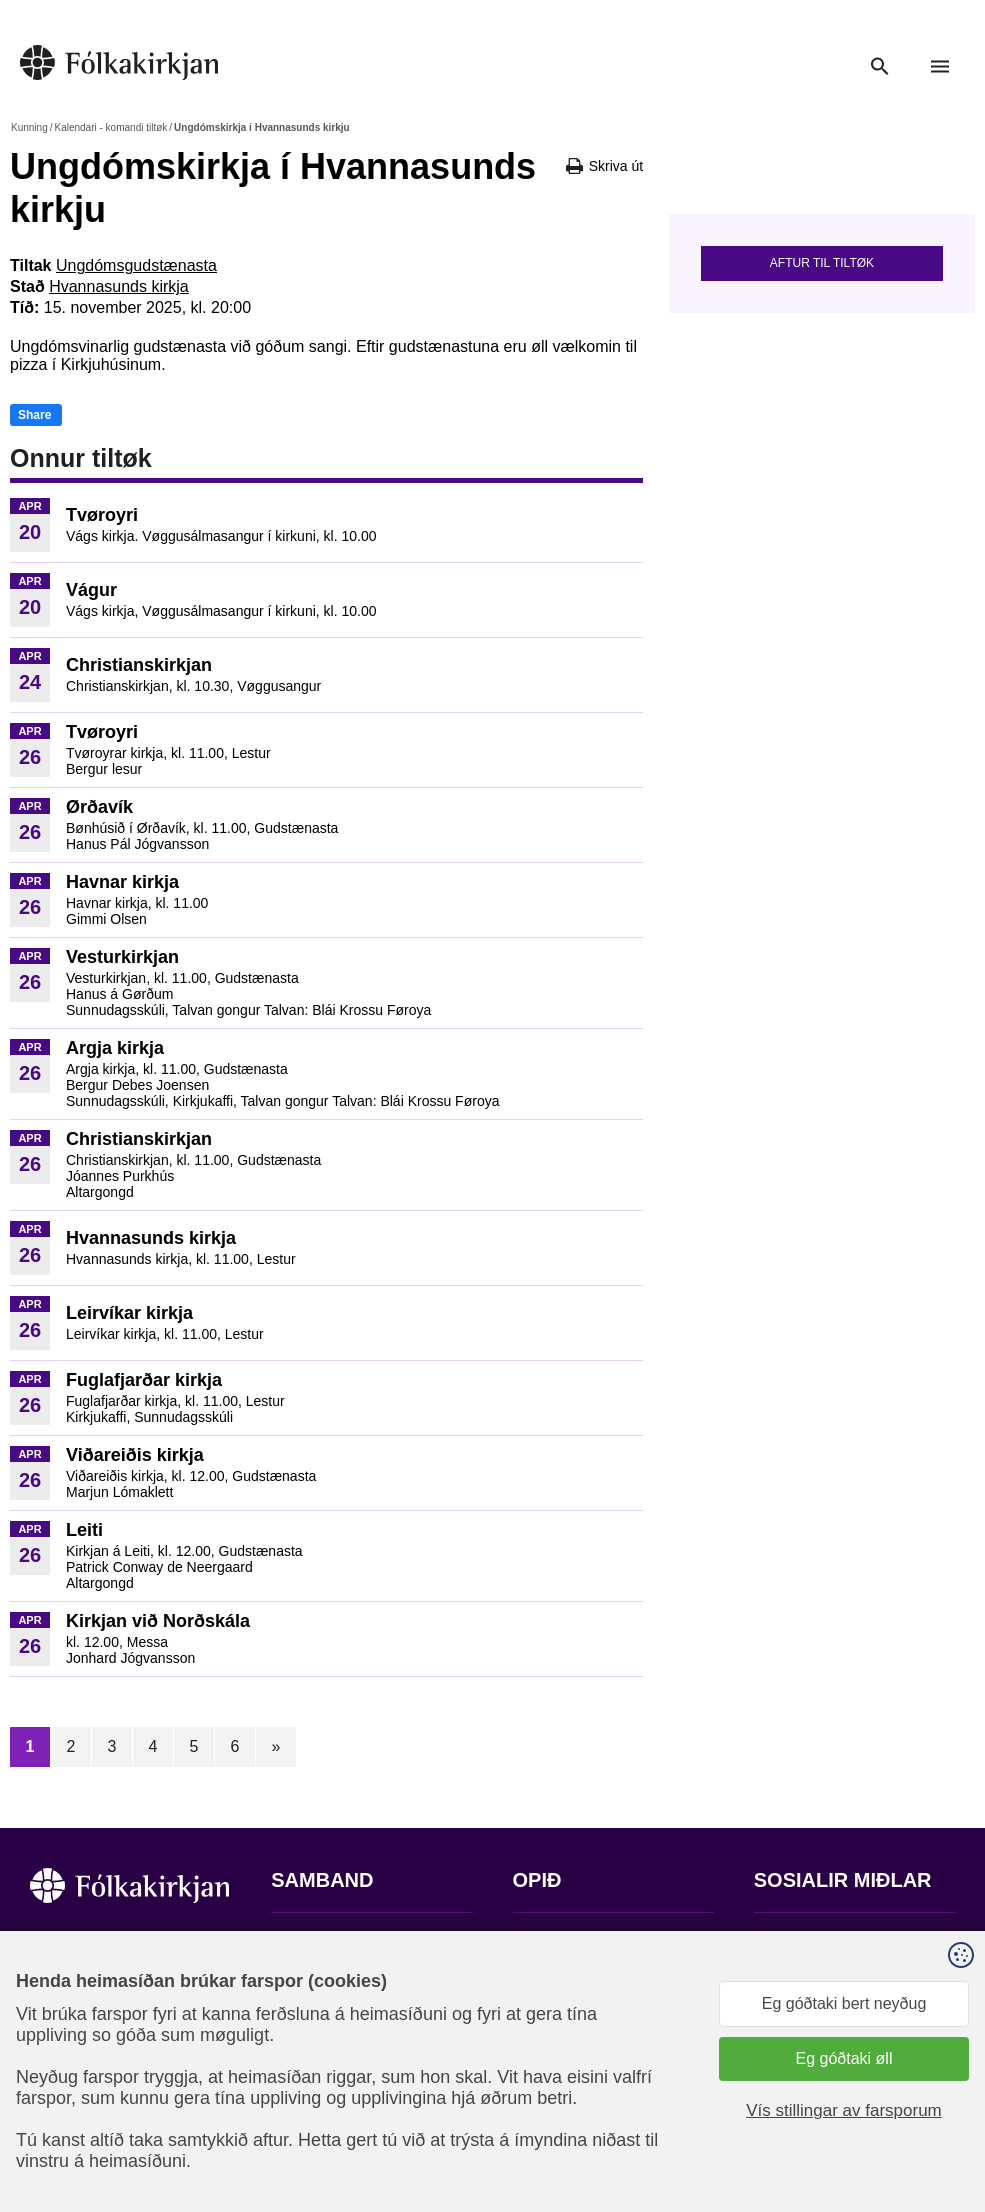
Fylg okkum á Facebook (839, 1941)
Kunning (29, 127)
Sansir (771, 2127)
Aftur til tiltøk (822, 263)
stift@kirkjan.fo (323, 2079)
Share (34, 415)
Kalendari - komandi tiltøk (110, 127)
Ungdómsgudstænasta (136, 265)
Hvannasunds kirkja (119, 286)
